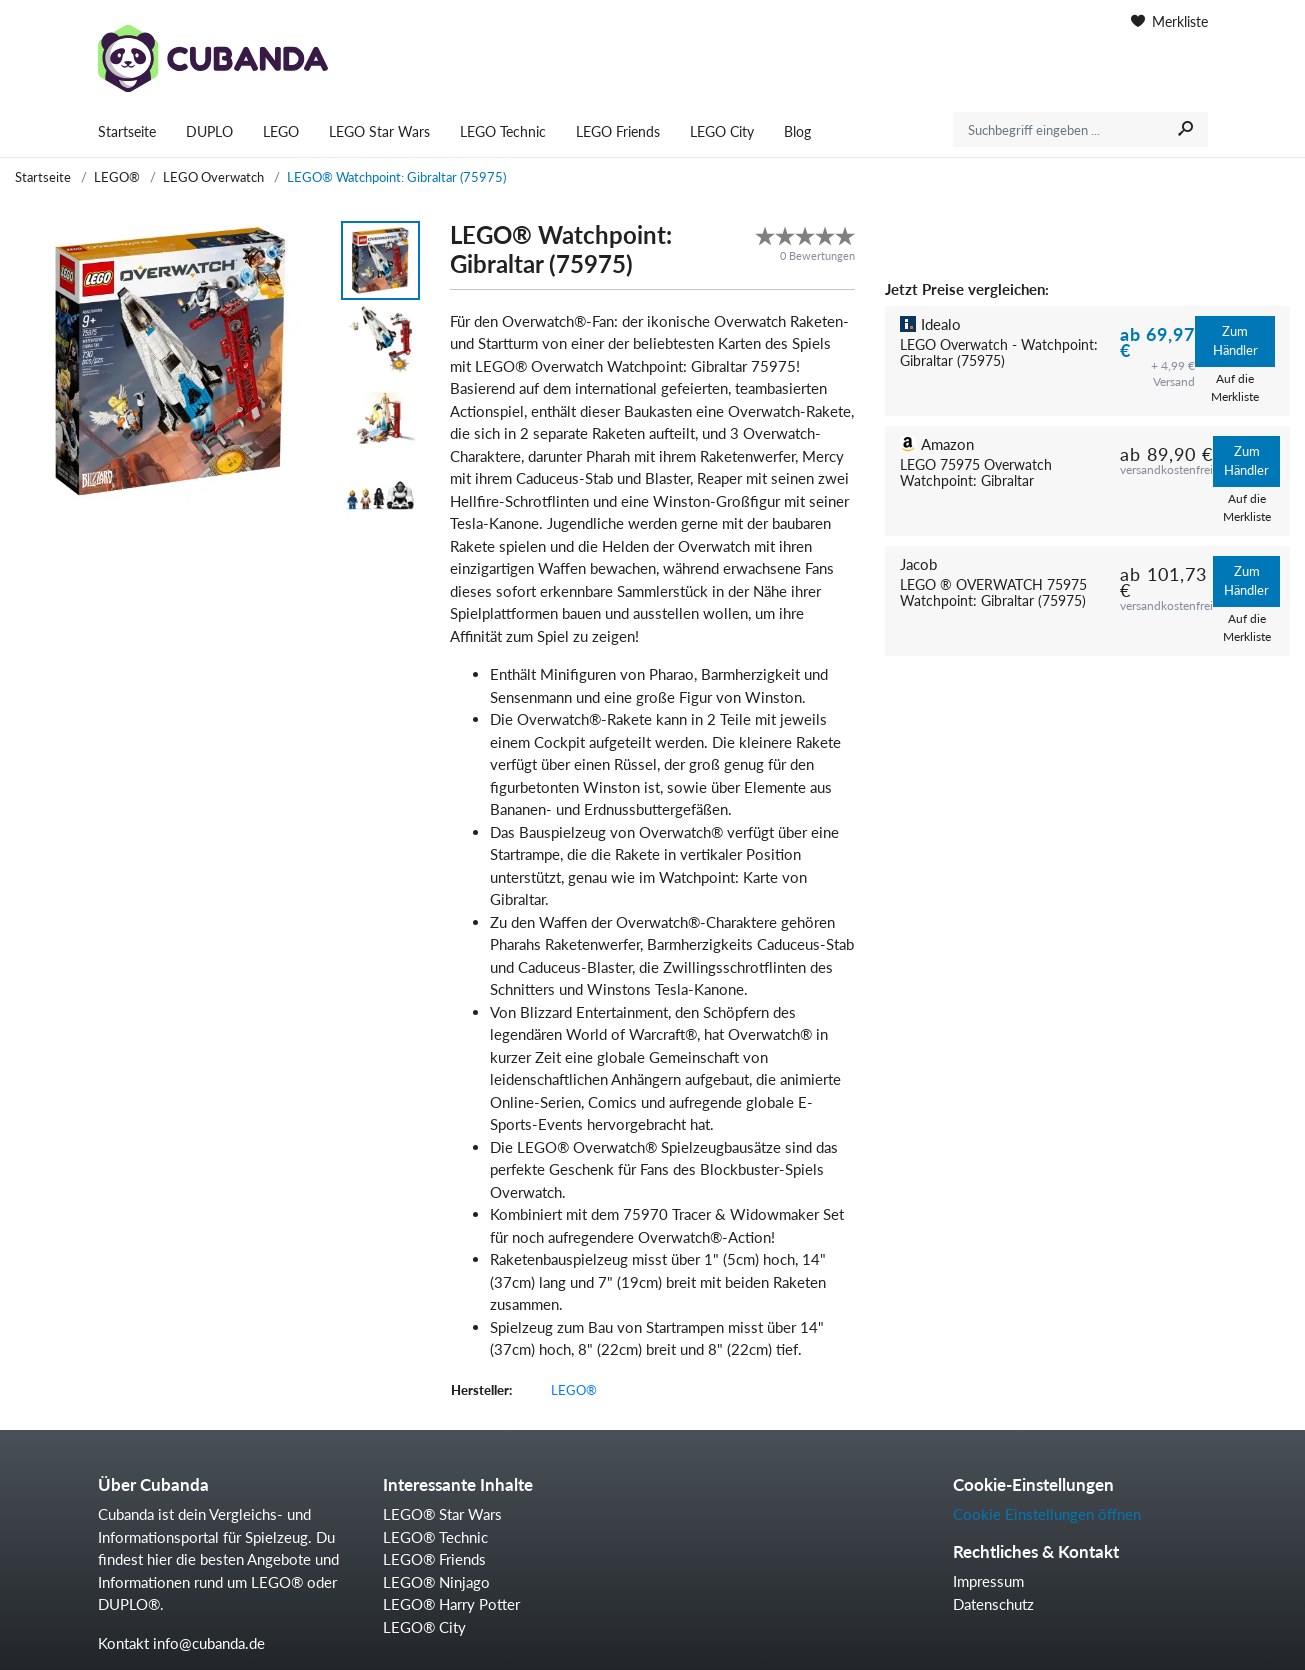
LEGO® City (424, 1627)
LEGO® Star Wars (442, 1514)
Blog (797, 131)
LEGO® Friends (434, 1559)
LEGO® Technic (435, 1537)
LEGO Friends (618, 131)
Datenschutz (993, 1604)
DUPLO (209, 131)
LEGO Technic (503, 131)
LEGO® (117, 177)
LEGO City (722, 131)
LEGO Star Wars (379, 131)
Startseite (127, 131)
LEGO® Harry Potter (451, 1604)
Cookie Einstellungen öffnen (1047, 1514)
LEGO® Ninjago (436, 1582)
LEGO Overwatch (213, 177)
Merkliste (1169, 21)
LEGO (281, 131)
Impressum (988, 1581)
